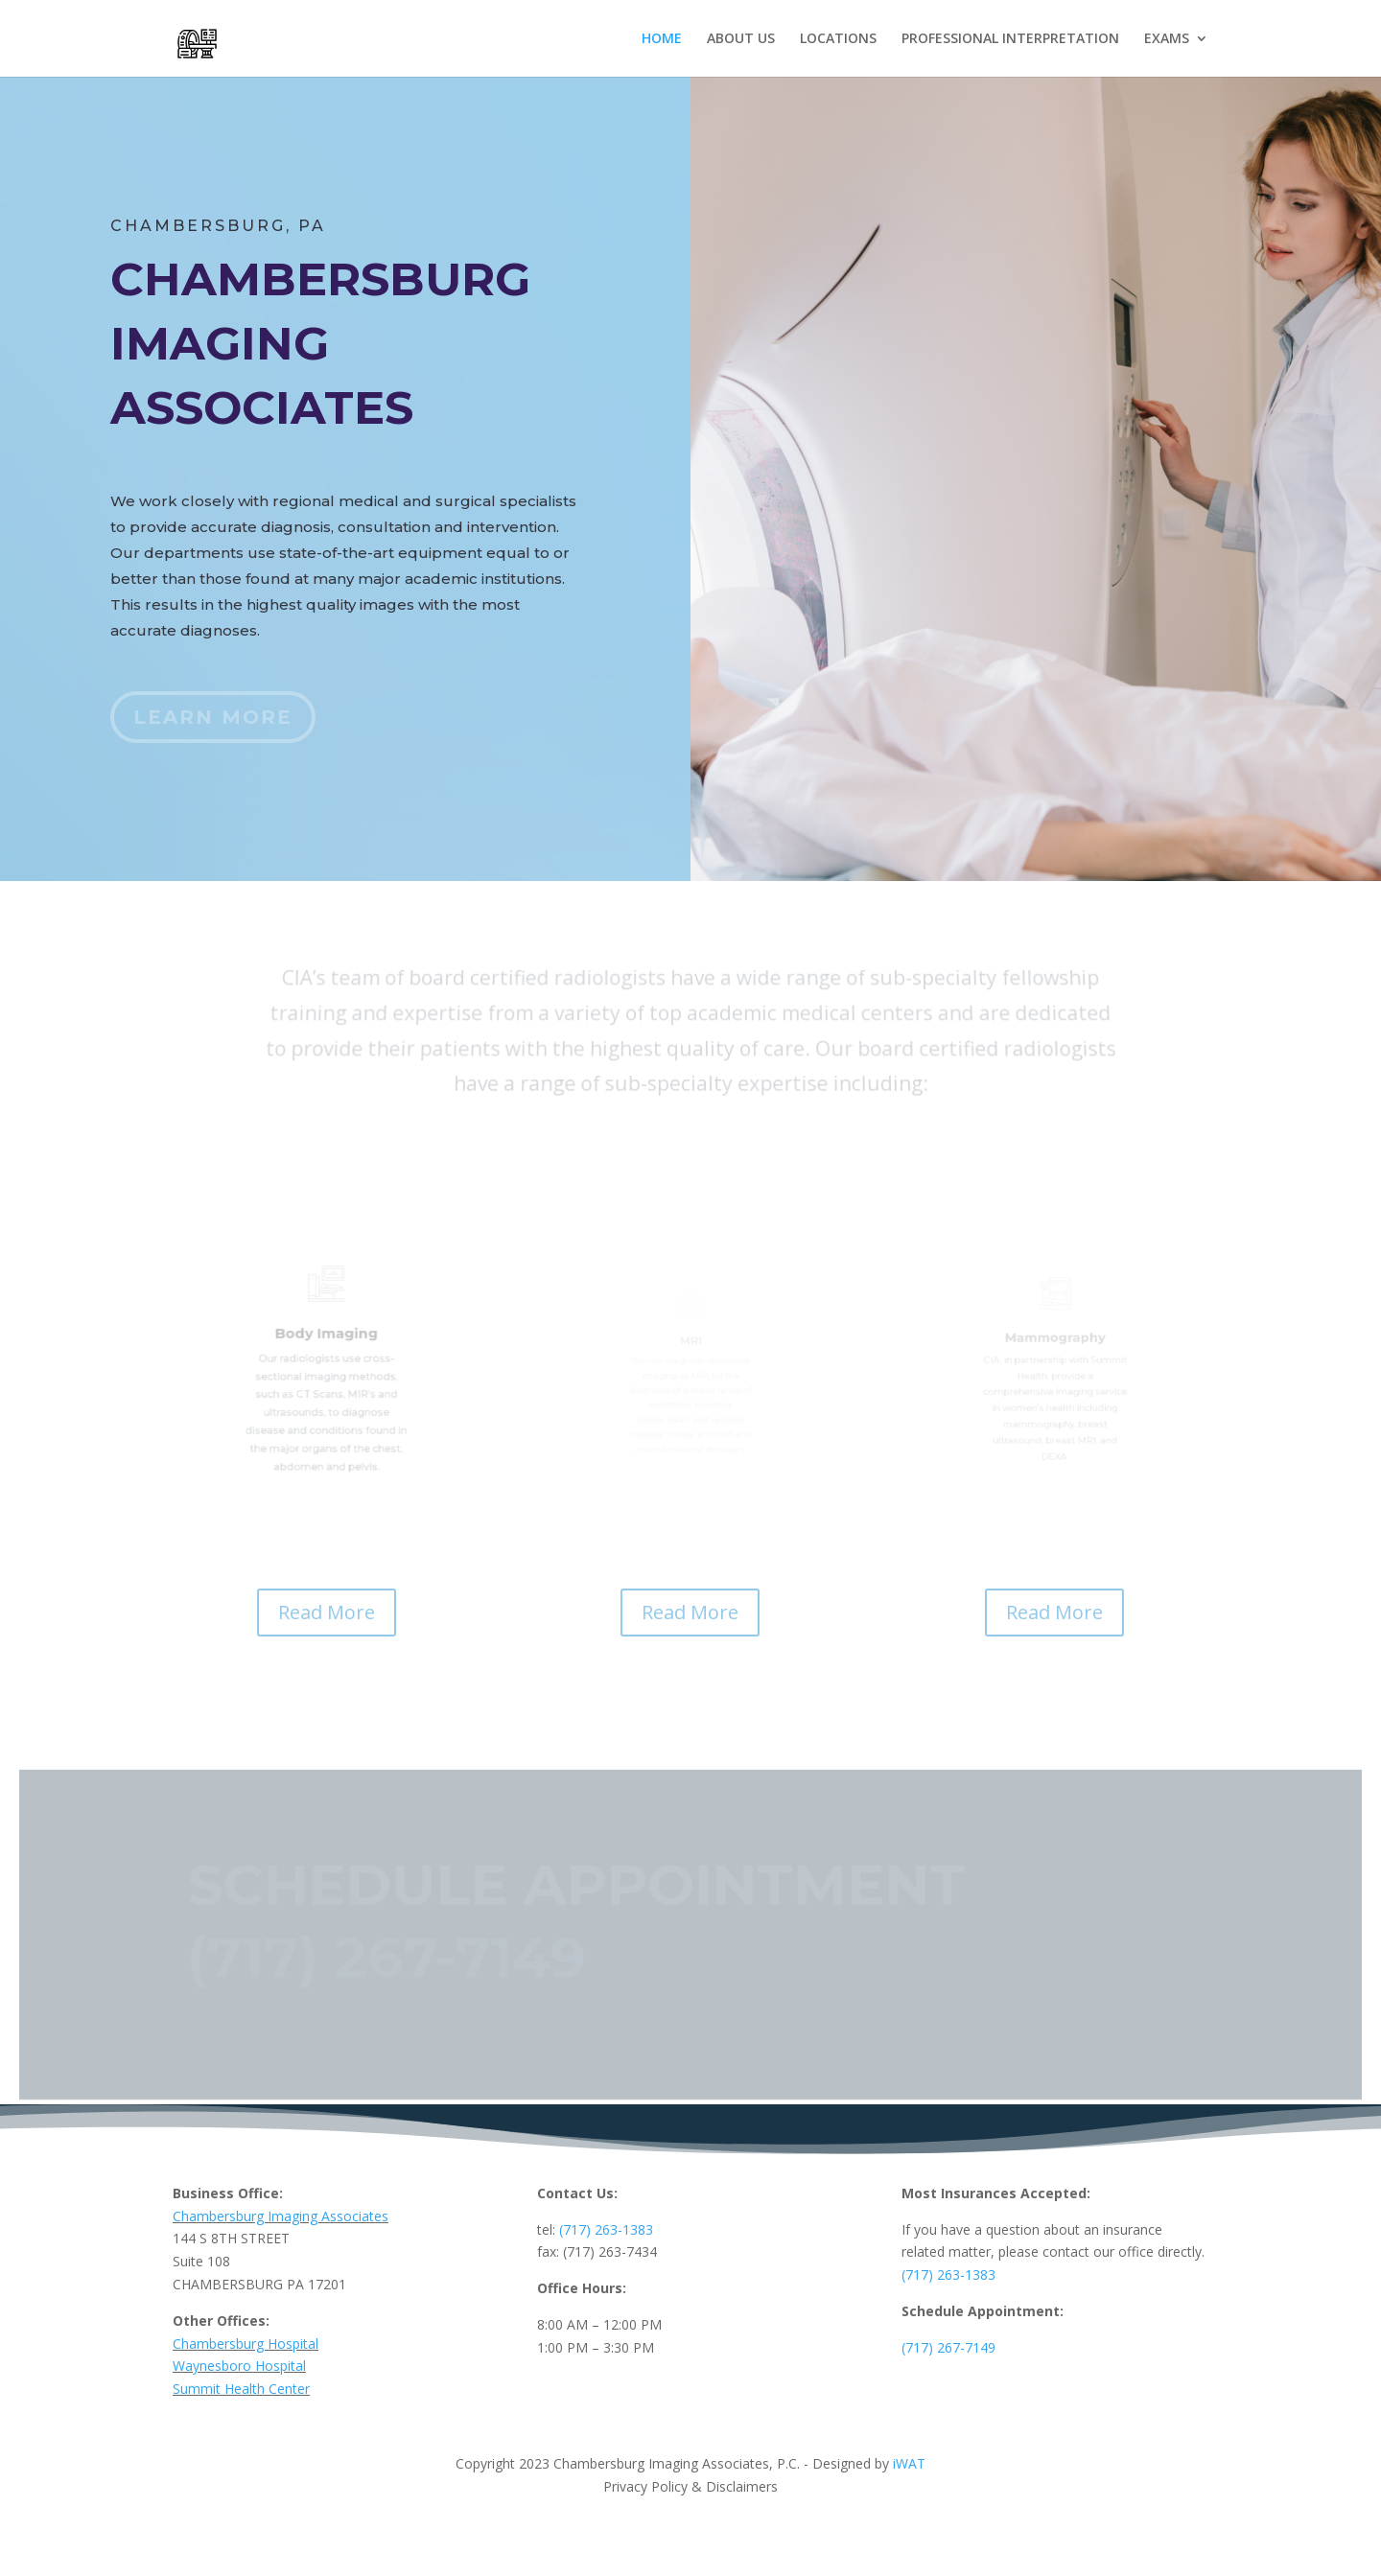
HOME (662, 39)
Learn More (213, 717)
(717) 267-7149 (948, 2347)
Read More (326, 1612)
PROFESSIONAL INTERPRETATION (1010, 39)
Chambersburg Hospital (245, 2343)
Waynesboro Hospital (239, 2365)
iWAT (907, 2463)
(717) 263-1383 (606, 2229)
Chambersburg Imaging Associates (280, 2216)
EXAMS (1166, 39)
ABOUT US (741, 39)
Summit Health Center (241, 2388)
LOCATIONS (838, 39)
